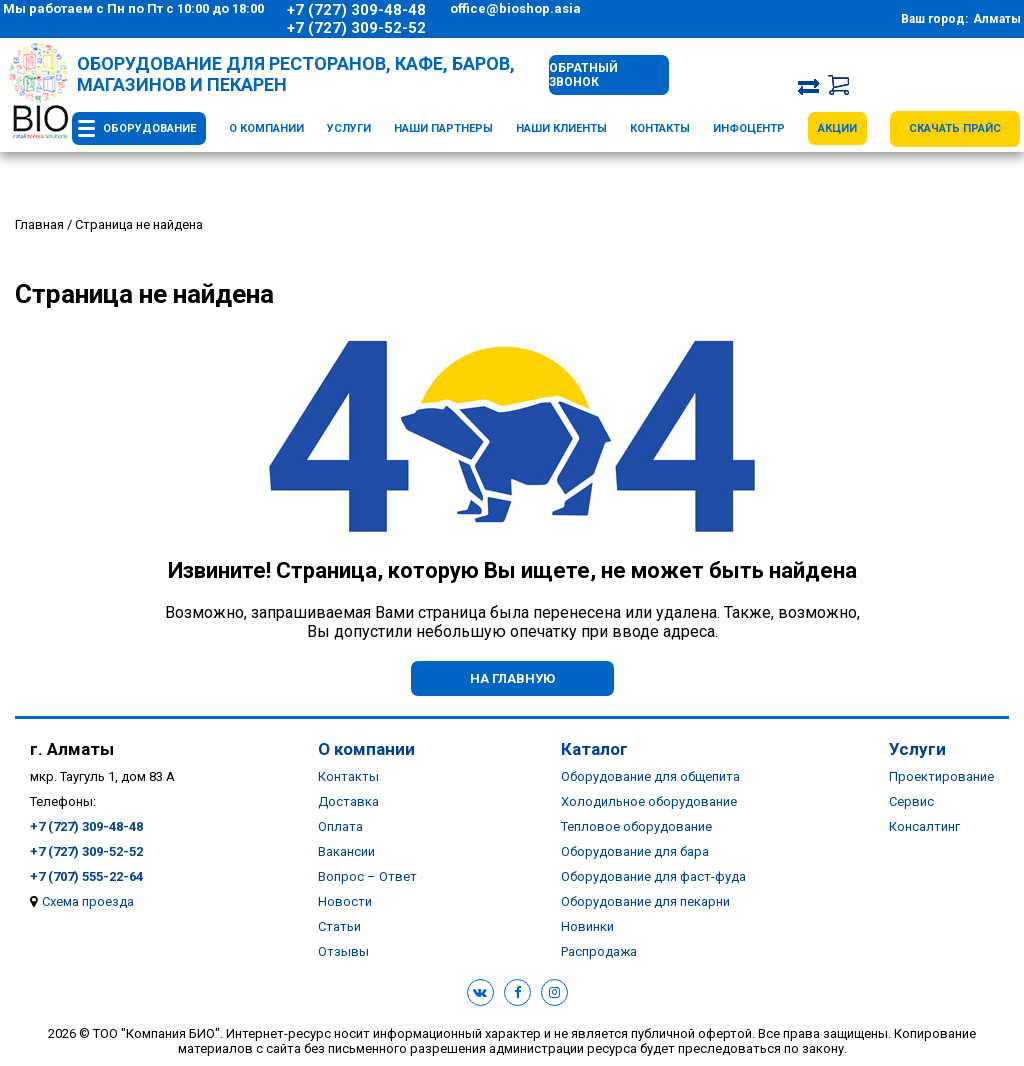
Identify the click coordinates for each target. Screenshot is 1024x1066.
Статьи (339, 926)
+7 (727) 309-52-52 (356, 28)
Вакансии (346, 851)
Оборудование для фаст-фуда (653, 876)
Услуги (349, 128)
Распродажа (599, 951)
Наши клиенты (561, 128)
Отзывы (343, 951)
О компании (266, 128)
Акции (837, 128)
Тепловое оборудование (636, 826)
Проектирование (941, 776)
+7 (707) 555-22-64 (86, 876)
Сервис (911, 801)
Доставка (348, 801)
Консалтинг (924, 826)
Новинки (587, 926)
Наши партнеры (443, 128)
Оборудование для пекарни (645, 901)
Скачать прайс (955, 128)
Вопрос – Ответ (367, 876)
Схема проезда (88, 901)
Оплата (340, 826)
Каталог (594, 749)
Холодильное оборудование (649, 801)
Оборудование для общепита (650, 776)
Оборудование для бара (635, 851)
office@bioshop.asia (515, 8)
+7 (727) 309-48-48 (356, 10)
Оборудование (149, 128)
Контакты (660, 128)
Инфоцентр (749, 128)
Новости (345, 901)
